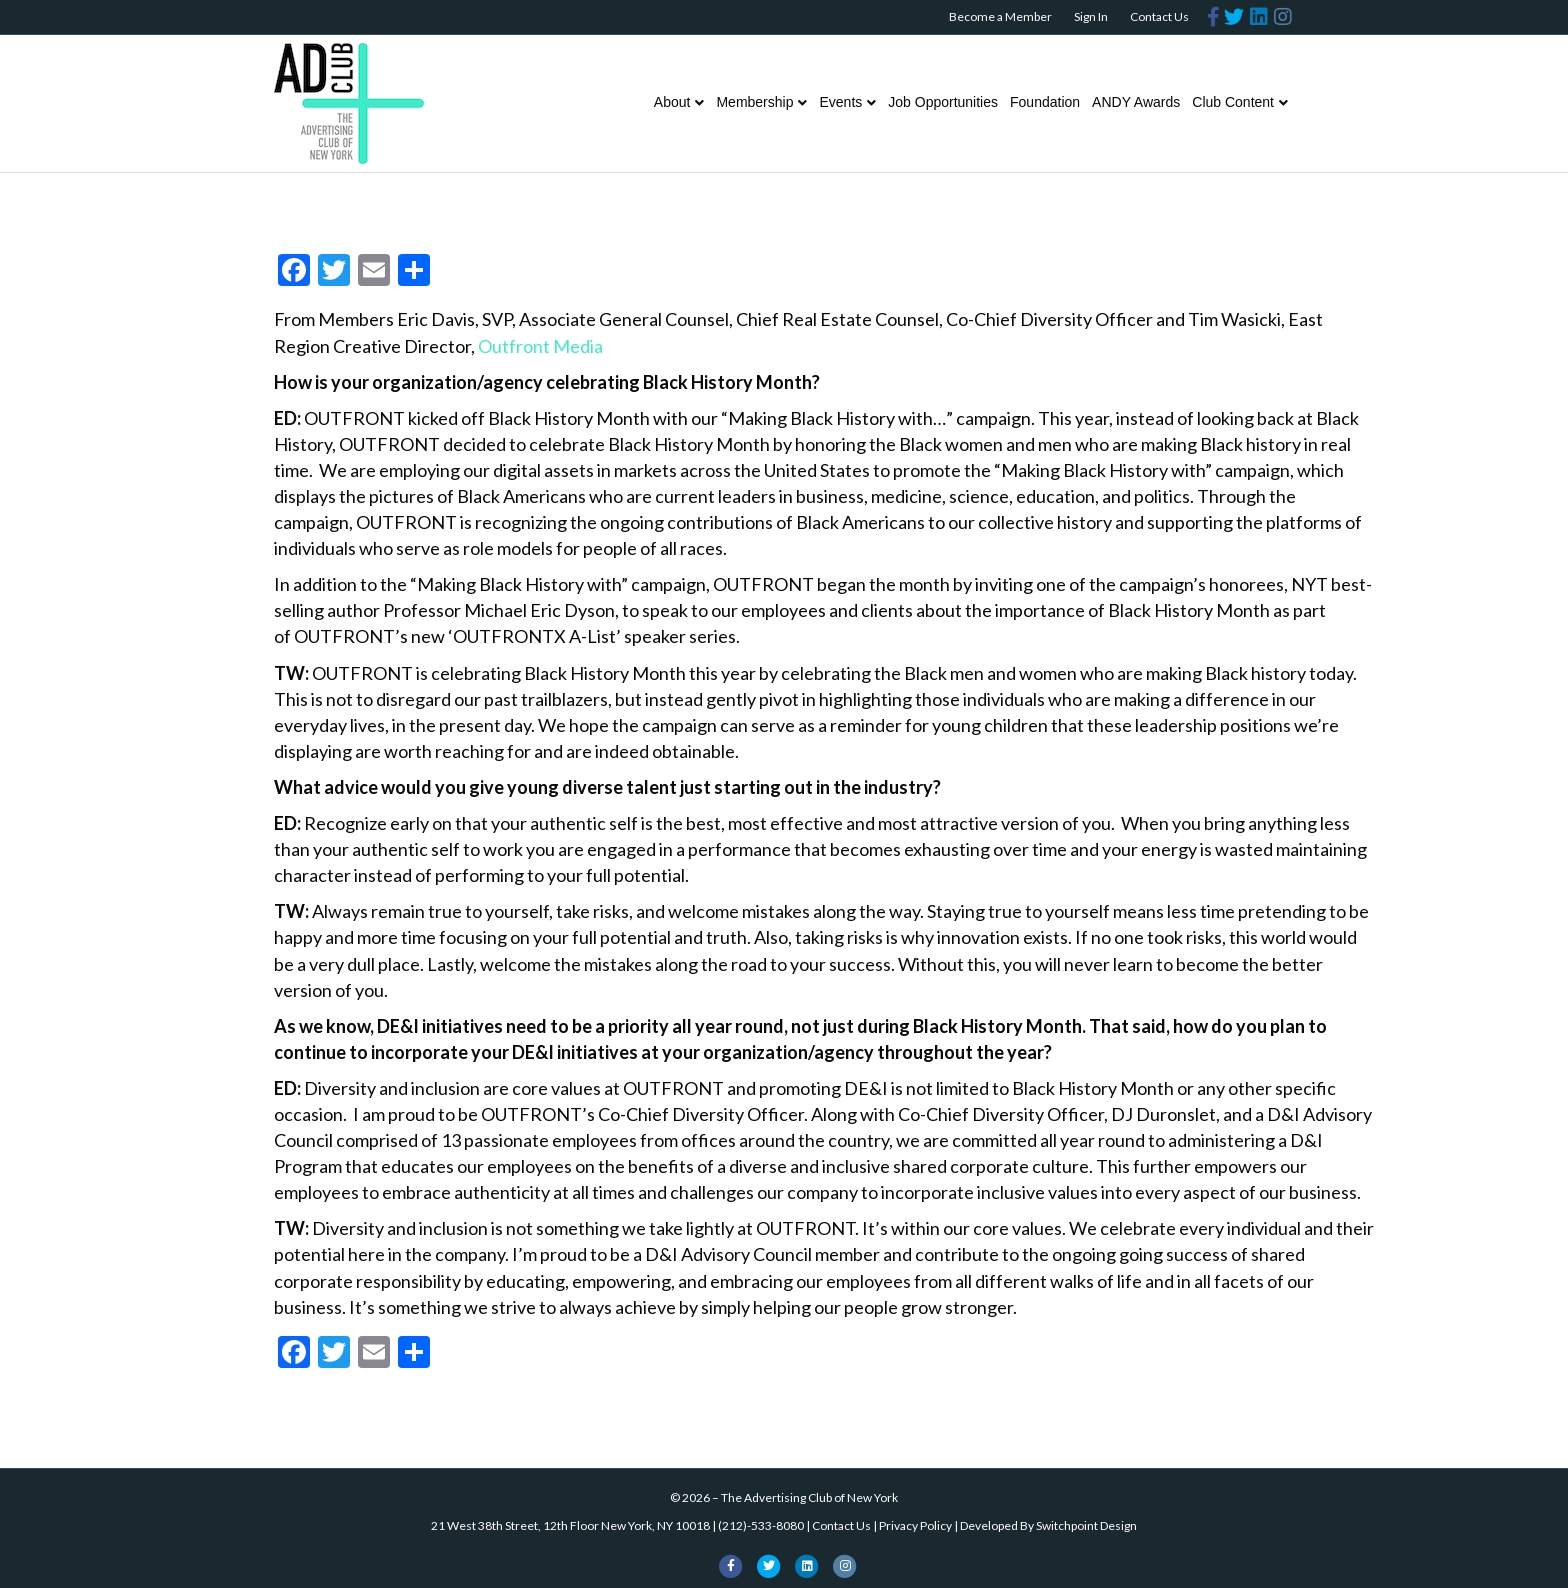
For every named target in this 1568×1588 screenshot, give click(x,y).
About (672, 102)
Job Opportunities (943, 102)
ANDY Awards (1136, 102)
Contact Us (1159, 16)
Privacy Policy (915, 1525)
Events (840, 102)
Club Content (1233, 102)
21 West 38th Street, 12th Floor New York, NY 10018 (570, 1525)
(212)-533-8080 (761, 1525)
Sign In (1091, 16)
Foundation (1045, 102)
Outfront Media (540, 346)
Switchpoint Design (1086, 1525)
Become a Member (1000, 16)
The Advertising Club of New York (809, 1497)
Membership (754, 102)
